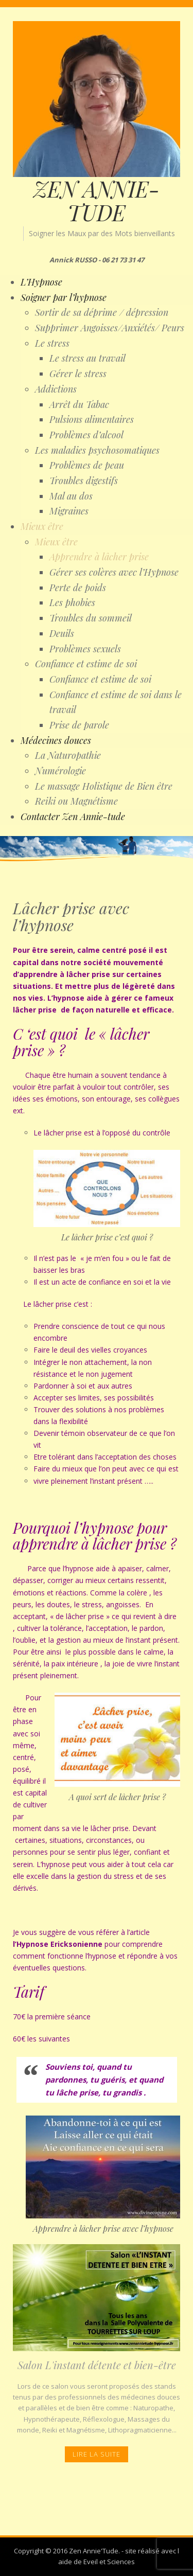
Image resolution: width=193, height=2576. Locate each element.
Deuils (61, 633)
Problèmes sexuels (85, 649)
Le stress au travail (87, 358)
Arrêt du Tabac (79, 404)
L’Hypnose (41, 282)
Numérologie (60, 771)
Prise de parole (79, 725)
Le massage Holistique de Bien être (103, 786)
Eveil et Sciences (109, 2561)
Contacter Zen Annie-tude (73, 816)
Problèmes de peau (86, 465)
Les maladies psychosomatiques (97, 450)
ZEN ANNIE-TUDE (96, 200)
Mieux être (42, 526)
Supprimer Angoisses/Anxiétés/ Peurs (109, 328)
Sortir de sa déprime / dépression (101, 312)
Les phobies (72, 602)
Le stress (52, 343)
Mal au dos (71, 496)
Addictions (56, 389)
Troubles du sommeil (90, 618)
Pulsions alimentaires (91, 419)
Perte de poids (77, 587)
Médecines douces (56, 740)
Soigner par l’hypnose (64, 297)
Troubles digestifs (83, 480)
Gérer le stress (78, 373)
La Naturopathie (68, 755)
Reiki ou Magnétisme (76, 801)
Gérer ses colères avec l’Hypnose (114, 572)
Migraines (69, 511)
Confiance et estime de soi (86, 664)
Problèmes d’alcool (86, 435)
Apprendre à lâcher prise (99, 556)
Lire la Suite (96, 2454)
